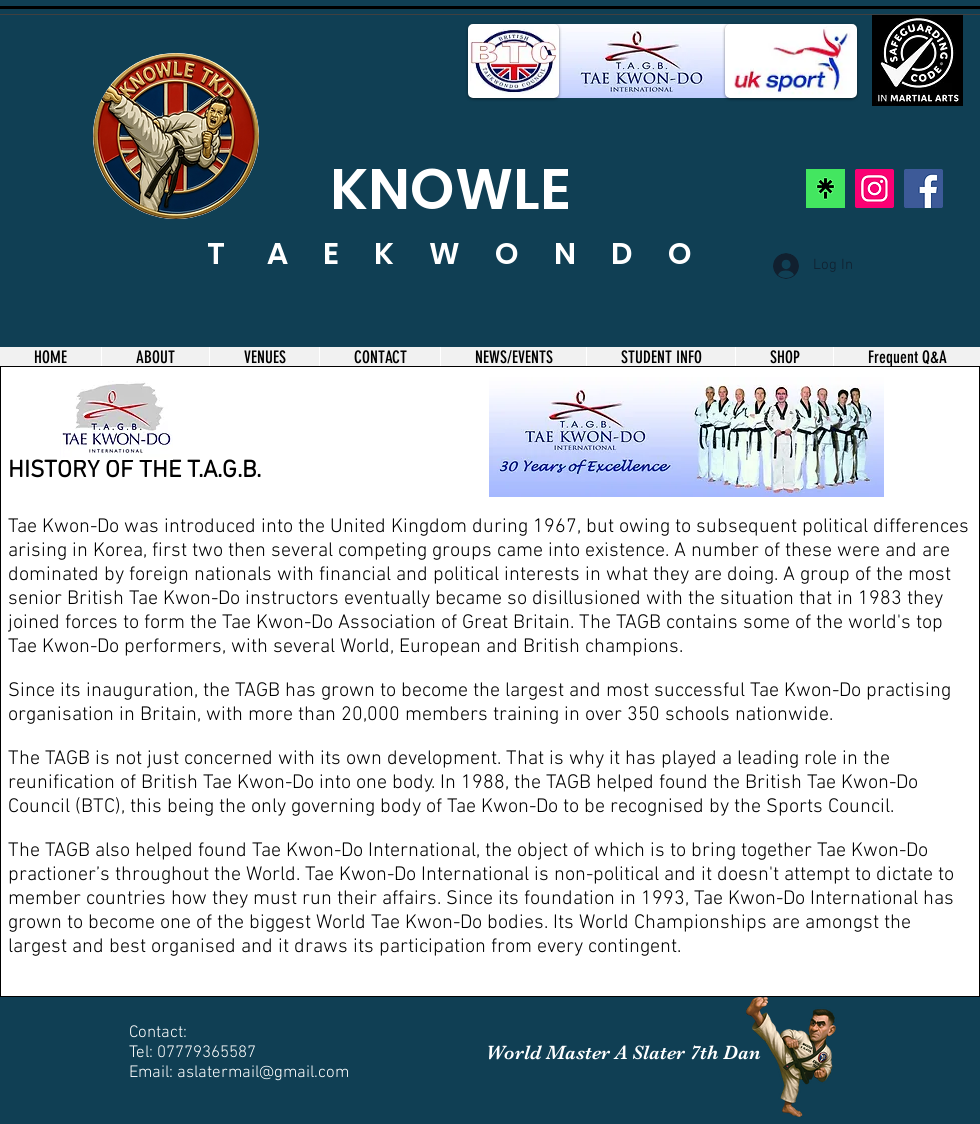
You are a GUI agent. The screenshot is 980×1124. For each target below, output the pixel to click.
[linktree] (825, 188)
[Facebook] (923, 188)
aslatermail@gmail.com (263, 1073)
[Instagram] (874, 188)
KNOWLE (450, 189)
